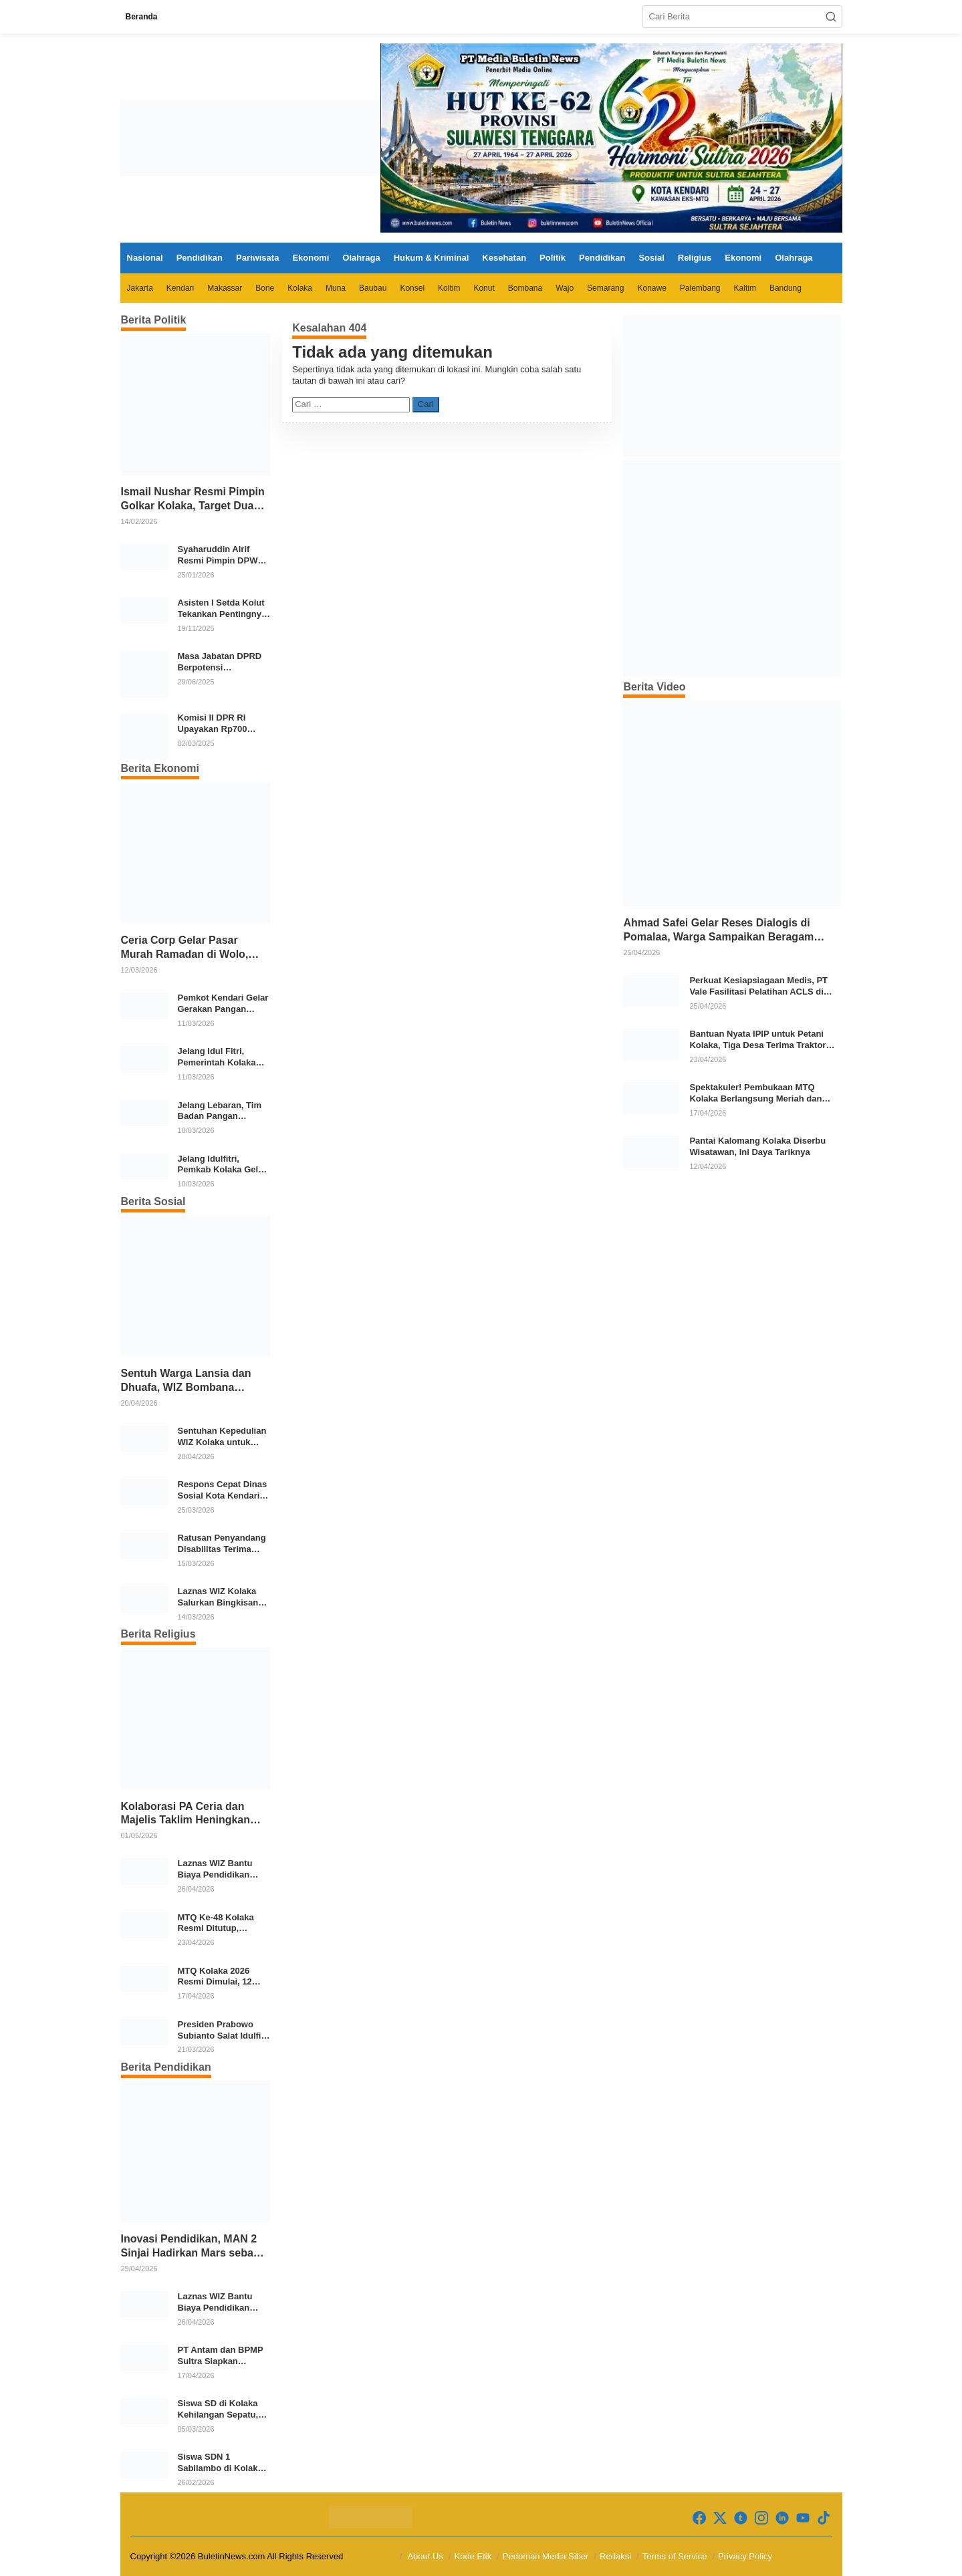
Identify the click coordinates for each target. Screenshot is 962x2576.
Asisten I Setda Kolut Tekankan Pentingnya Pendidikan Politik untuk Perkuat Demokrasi (222, 609)
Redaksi (615, 2556)
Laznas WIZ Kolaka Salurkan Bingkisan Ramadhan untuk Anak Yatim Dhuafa (218, 1597)
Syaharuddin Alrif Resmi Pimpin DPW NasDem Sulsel (218, 555)
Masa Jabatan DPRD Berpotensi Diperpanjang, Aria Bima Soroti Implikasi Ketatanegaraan (222, 662)
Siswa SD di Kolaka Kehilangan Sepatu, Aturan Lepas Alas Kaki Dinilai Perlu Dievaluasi (218, 2409)
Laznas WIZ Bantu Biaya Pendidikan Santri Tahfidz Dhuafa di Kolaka (222, 1869)
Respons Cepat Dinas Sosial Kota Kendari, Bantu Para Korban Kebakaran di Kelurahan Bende (222, 1490)
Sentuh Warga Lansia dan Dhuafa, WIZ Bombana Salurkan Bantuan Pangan (187, 1381)
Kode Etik (473, 2556)
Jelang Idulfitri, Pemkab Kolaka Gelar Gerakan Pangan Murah (222, 1165)
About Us (425, 2556)
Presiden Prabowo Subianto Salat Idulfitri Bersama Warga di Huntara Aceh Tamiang (224, 2030)
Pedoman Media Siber (546, 2556)
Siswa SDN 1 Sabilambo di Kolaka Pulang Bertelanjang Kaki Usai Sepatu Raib (223, 2463)
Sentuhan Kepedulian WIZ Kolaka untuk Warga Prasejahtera (222, 1437)
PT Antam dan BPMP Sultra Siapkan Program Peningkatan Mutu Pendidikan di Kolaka (222, 2356)
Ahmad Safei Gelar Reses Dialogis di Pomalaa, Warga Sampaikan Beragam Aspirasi (718, 930)
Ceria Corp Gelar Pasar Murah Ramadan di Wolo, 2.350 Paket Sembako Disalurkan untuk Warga (185, 948)
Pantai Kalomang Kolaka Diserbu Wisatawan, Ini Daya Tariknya (757, 1146)
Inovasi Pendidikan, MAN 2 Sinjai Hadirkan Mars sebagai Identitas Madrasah (195, 2247)
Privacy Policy (745, 2556)
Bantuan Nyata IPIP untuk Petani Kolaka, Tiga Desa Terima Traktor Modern (757, 1040)
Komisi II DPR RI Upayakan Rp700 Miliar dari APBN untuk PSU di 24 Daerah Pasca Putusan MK (212, 724)
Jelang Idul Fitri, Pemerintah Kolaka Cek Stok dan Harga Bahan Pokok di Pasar (223, 1057)
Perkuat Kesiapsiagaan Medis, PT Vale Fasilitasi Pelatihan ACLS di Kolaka (758, 986)
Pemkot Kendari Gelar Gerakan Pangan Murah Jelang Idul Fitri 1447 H (224, 1004)
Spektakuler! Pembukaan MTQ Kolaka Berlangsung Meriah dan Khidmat (755, 1093)
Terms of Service (674, 2556)
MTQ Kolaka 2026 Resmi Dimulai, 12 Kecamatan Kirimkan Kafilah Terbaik (221, 1977)
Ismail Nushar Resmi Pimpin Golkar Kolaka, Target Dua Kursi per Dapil (193, 499)
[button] (831, 16)
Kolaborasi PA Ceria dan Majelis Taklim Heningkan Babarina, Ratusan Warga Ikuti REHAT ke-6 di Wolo (186, 1814)
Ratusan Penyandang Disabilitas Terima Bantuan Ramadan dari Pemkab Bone (222, 1544)
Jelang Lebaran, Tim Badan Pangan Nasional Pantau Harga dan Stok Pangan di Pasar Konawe (219, 1111)
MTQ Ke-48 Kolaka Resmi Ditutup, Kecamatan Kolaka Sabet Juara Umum (217, 1923)
